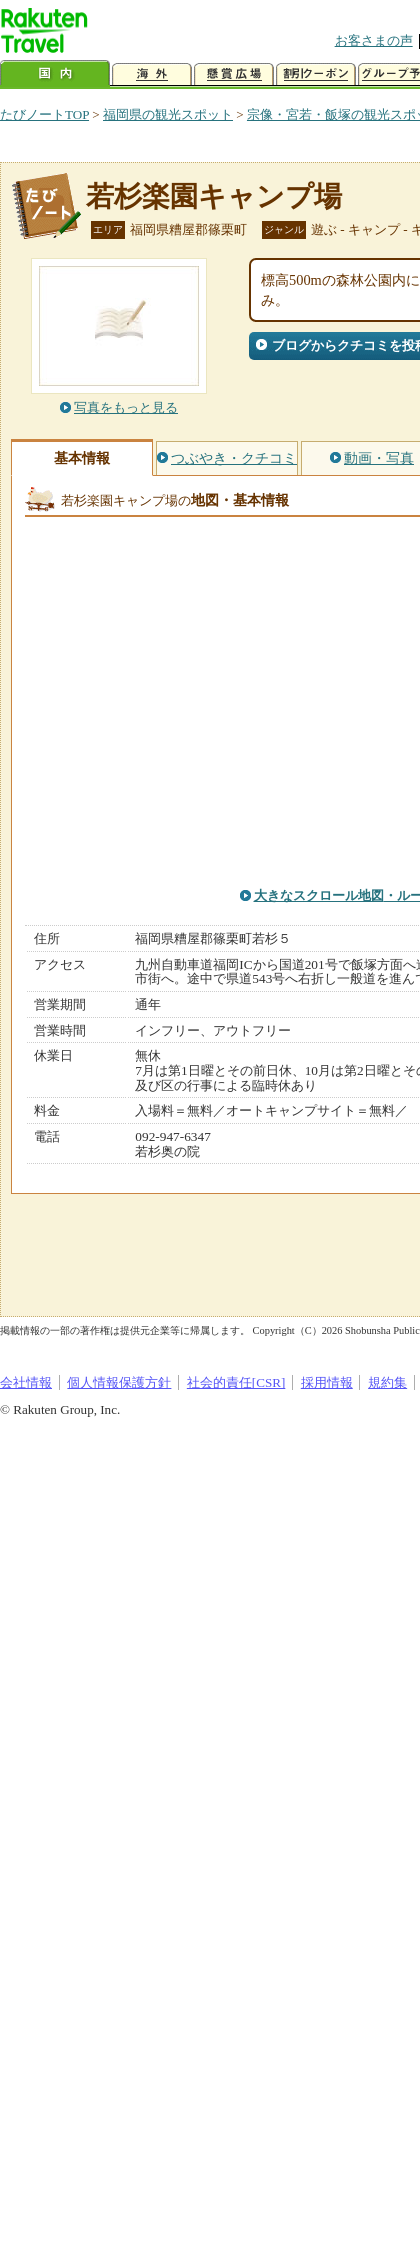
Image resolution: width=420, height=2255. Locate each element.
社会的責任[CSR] (236, 1382)
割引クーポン (316, 74)
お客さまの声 (374, 40)
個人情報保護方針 (119, 1382)
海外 (152, 74)
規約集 (387, 1382)
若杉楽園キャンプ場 (214, 196)
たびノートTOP (44, 114)
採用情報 (327, 1382)
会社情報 (26, 1382)
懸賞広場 (234, 74)
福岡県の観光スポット (168, 114)
